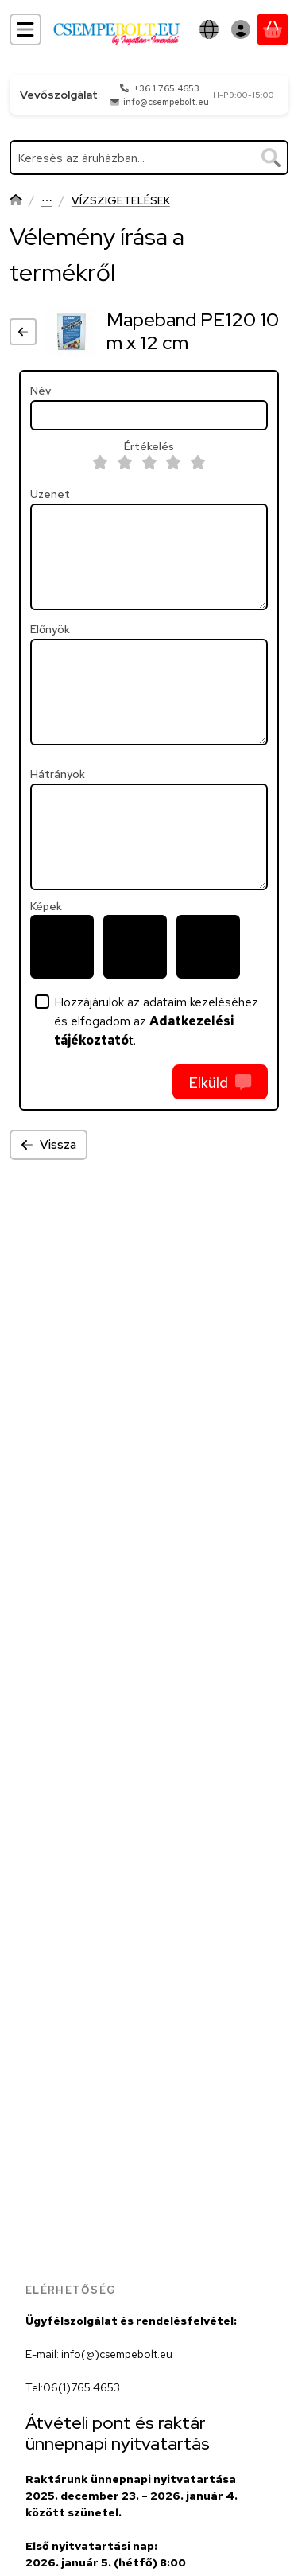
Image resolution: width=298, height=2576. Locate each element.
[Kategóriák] (25, 29)
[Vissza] (23, 331)
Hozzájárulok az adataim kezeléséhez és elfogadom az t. (156, 1021)
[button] (62, 947)
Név (40, 391)
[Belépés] (241, 29)
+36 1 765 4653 (166, 88)
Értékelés (149, 446)
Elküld (219, 1082)
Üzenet (50, 494)
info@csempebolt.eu (166, 101)
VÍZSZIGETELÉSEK (121, 201)
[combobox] (149, 157)
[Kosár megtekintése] (272, 29)
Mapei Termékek (46, 201)
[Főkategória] (16, 201)
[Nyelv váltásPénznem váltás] (209, 29)
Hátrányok (57, 774)
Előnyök (50, 629)
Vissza (48, 1144)
